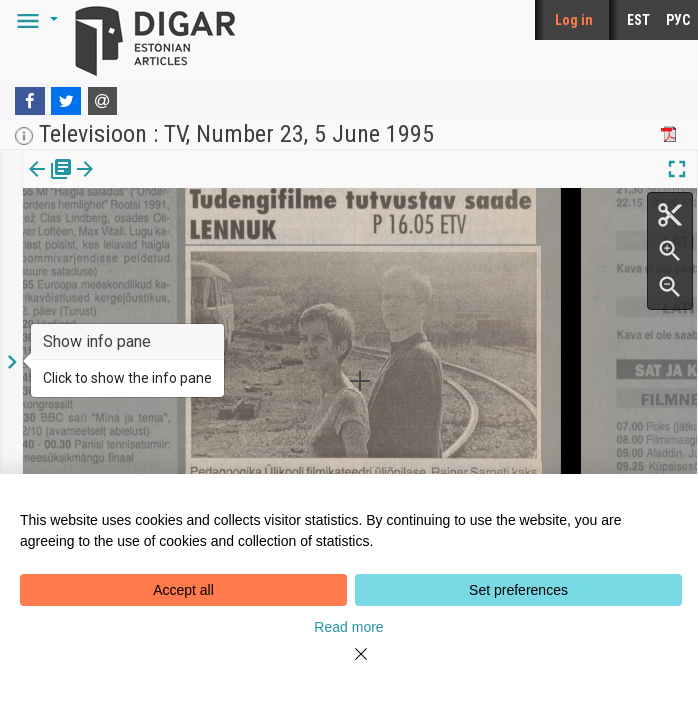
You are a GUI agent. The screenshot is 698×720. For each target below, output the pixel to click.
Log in (574, 20)
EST (638, 20)
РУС (678, 20)
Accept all (183, 590)
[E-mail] (103, 101)
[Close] (349, 666)
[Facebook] (30, 101)
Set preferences (518, 590)
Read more (348, 627)
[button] (34, 20)
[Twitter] (66, 101)
